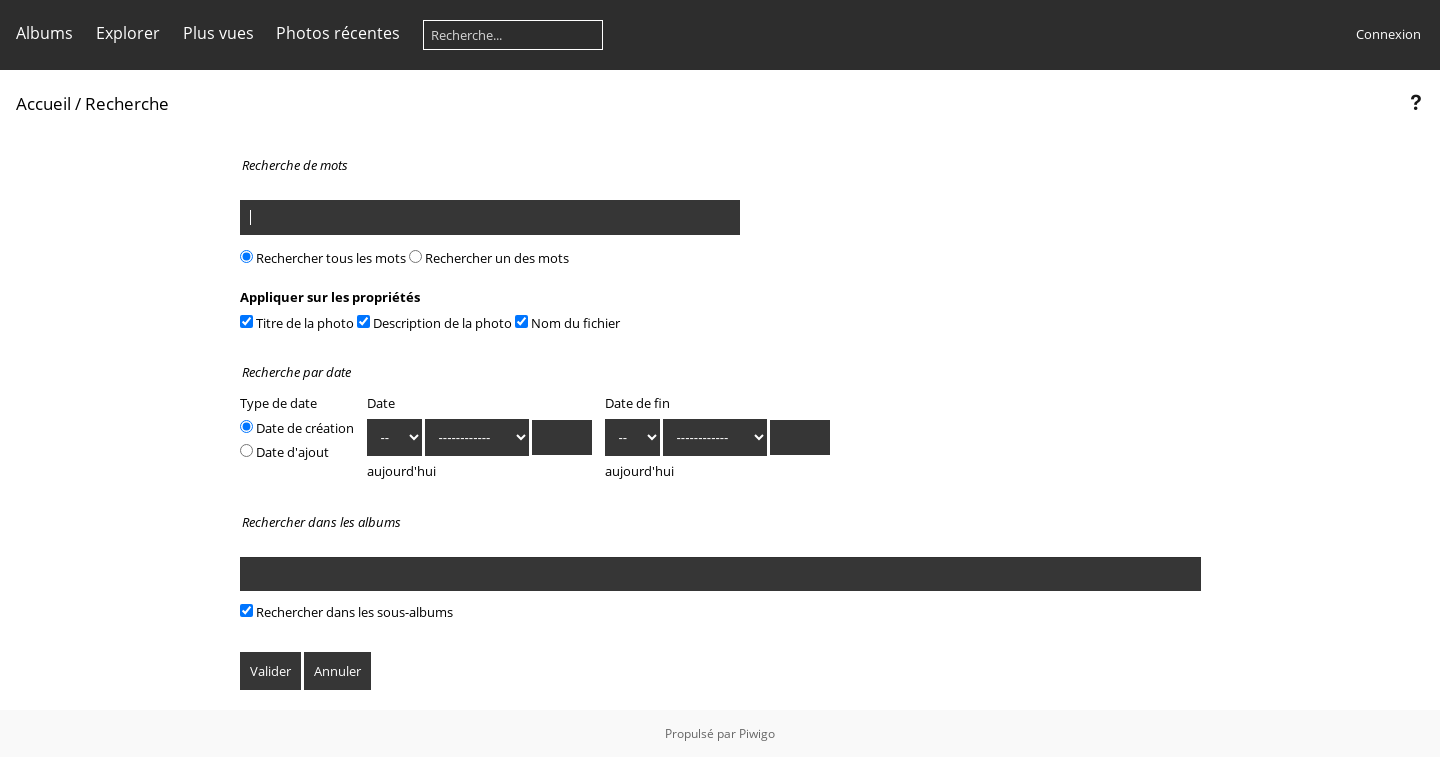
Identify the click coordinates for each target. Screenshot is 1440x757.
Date (381, 403)
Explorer (128, 33)
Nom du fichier (567, 323)
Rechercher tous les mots (323, 258)
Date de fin (637, 403)
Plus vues (218, 33)
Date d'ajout (284, 452)
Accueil (43, 103)
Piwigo (757, 733)
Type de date (278, 403)
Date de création (297, 428)
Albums (44, 33)
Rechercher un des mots (489, 258)
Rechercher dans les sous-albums (346, 612)
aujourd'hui (401, 471)
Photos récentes (338, 33)
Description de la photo (434, 323)
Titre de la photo (297, 323)
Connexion (1388, 34)
